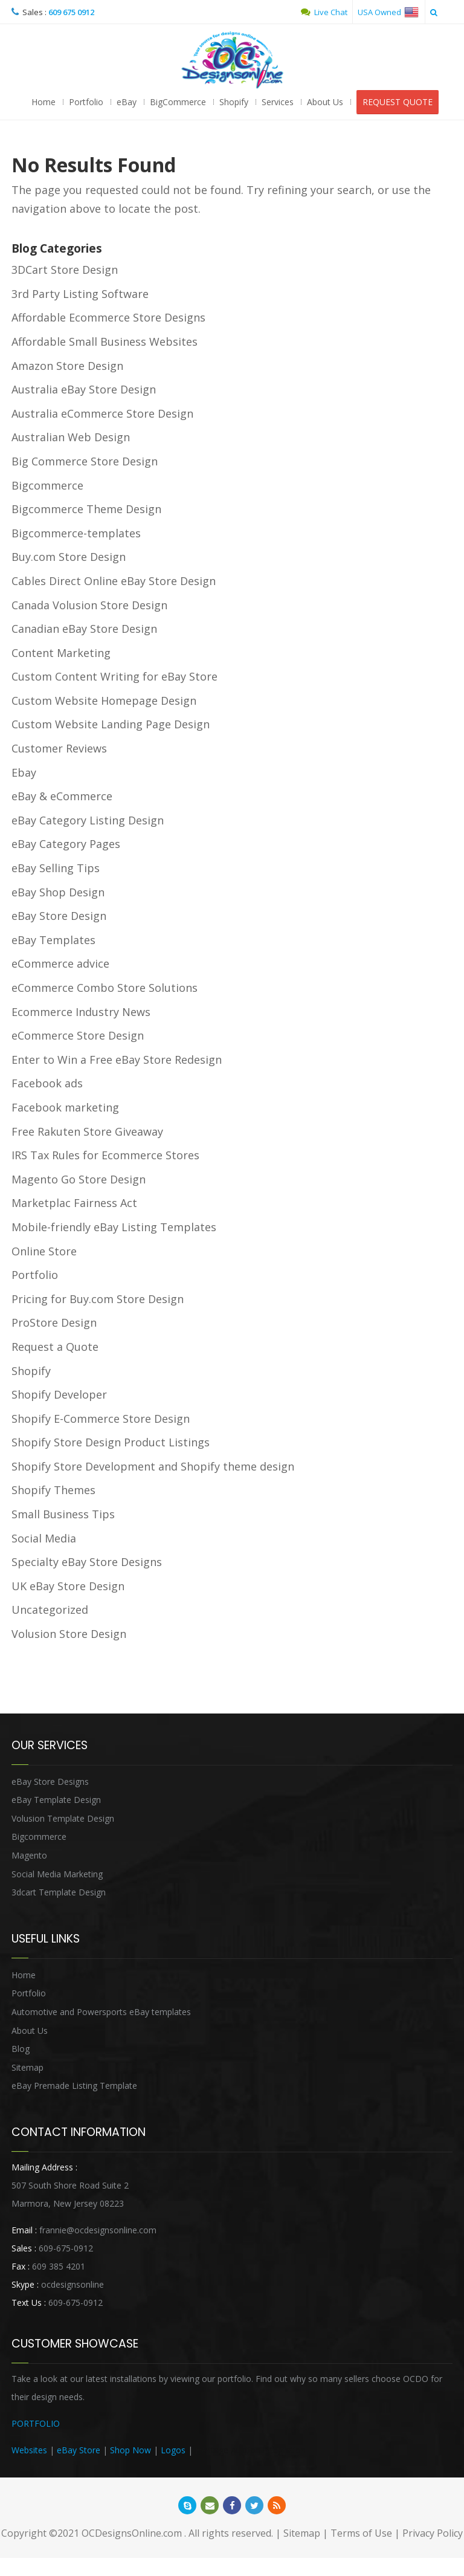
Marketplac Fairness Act (74, 1203)
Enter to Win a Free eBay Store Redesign (116, 1059)
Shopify (233, 102)
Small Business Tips (63, 1514)
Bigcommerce (47, 485)
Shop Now (130, 2450)
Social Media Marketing (57, 1874)
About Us (325, 102)
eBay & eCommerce (61, 796)
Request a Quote (54, 1346)
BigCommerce (178, 102)
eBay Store (78, 2450)
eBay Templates (53, 940)
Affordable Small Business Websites (104, 341)
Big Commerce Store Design (84, 461)
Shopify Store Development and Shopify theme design (152, 1466)
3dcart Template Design (58, 1892)
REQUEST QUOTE (397, 102)
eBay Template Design (56, 1799)
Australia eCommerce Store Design (102, 413)
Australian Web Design (70, 437)
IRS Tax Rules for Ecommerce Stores (105, 1155)
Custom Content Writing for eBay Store (114, 676)
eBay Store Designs (50, 1781)
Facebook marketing (65, 1107)
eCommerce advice (60, 963)
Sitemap (27, 2067)
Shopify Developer (59, 1394)
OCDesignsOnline (232, 60)
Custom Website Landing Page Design (110, 724)
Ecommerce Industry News (80, 1012)
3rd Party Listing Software (80, 293)
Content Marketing (61, 653)
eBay (127, 102)
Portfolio (86, 102)
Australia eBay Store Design (83, 389)
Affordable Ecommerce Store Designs (108, 317)
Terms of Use (361, 2533)
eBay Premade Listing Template (74, 2085)
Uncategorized (49, 1609)
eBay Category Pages (65, 844)
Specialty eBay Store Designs (86, 1562)
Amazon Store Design (67, 365)
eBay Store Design (58, 915)
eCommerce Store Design (77, 1035)
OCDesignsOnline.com (132, 2533)
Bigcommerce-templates (76, 533)
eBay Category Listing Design (87, 820)
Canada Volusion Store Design (89, 605)
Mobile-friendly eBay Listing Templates (113, 1227)
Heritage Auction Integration (250, 2450)
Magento (29, 1855)
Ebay (23, 772)
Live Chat (324, 12)
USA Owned (388, 12)
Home (43, 102)
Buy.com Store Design (68, 556)
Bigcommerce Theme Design (86, 509)
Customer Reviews (59, 748)
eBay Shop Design (58, 892)
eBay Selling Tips (55, 868)
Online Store (44, 1251)
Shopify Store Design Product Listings (110, 1442)
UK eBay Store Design (67, 1586)
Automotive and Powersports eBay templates (101, 2012)
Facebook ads (47, 1083)
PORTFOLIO (35, 2423)
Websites (29, 2450)
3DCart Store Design (64, 269)
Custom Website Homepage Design (103, 700)
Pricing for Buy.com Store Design (97, 1299)
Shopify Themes (53, 1490)
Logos (173, 2450)
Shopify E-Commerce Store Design (100, 1418)
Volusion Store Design (68, 1633)
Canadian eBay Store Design (84, 628)
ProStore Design (54, 1322)
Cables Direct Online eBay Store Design (113, 581)
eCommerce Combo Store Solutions (104, 987)
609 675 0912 (71, 12)
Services (278, 102)
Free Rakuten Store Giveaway (87, 1131)
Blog (20, 2048)
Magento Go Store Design (78, 1179)
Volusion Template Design (62, 1818)
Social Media (43, 1538)
